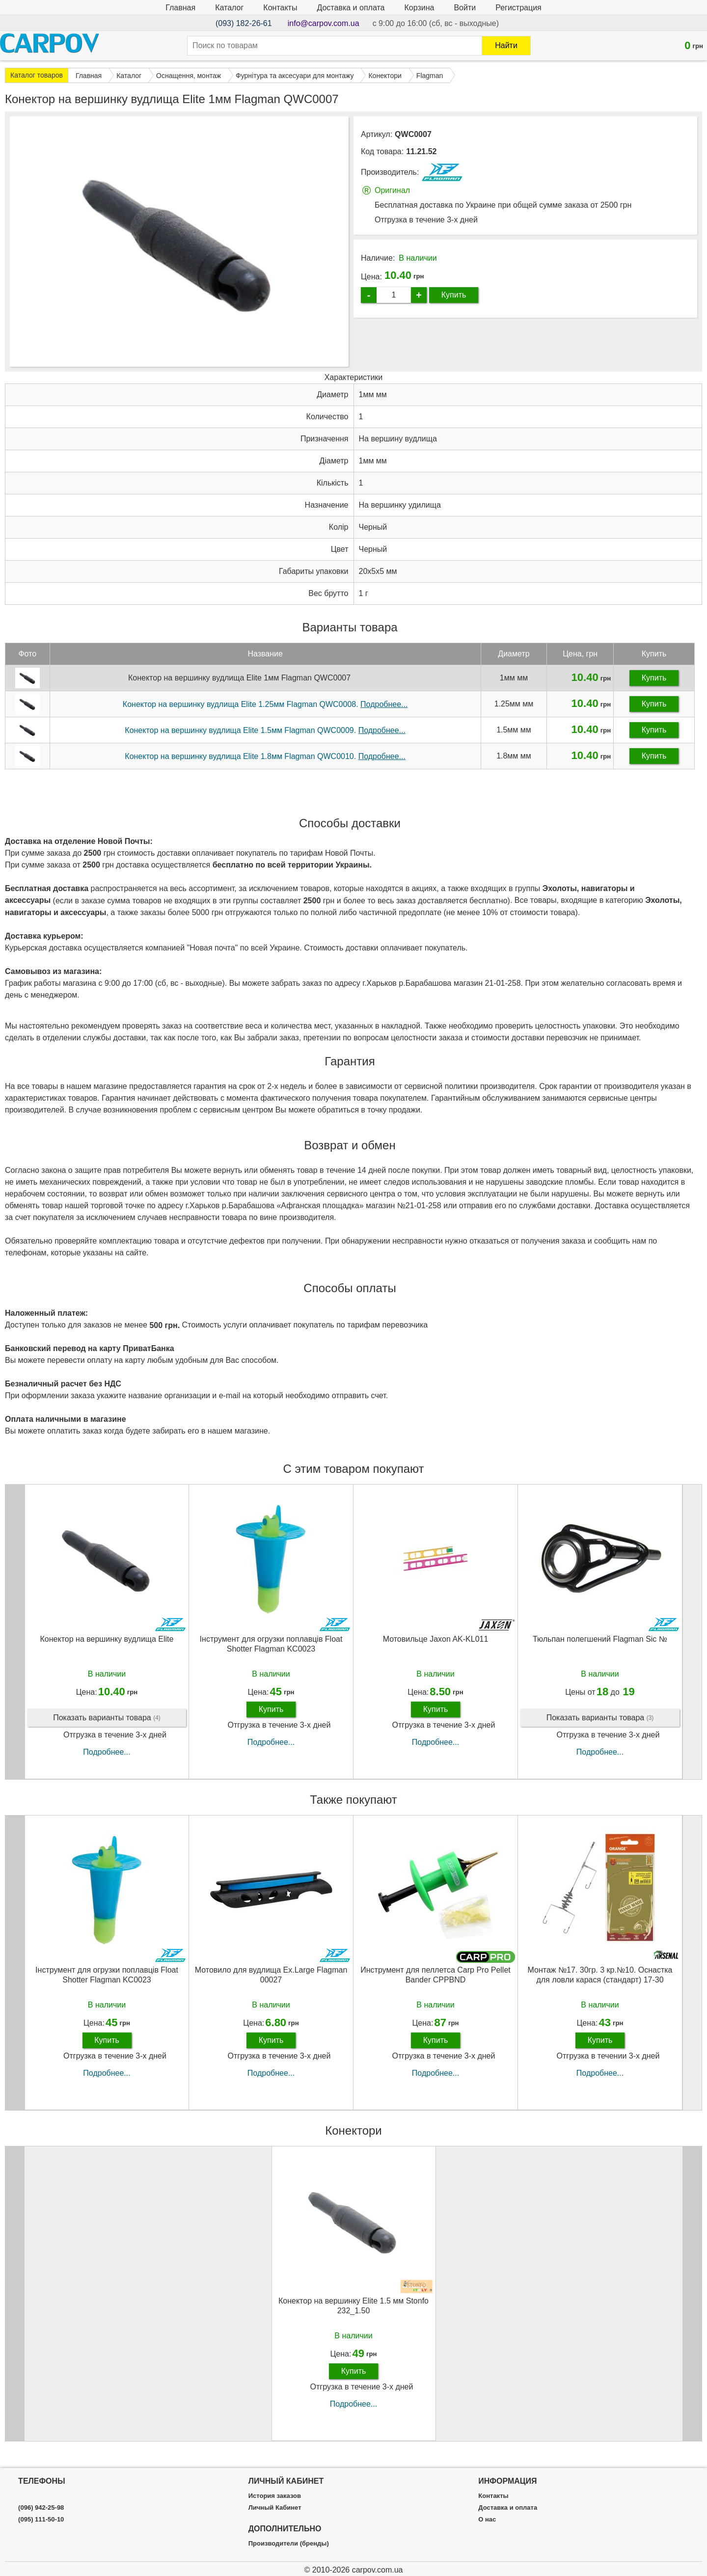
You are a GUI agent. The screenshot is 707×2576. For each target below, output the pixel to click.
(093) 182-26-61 (244, 23)
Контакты (280, 7)
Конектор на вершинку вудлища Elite (107, 1646)
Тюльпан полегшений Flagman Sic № (600, 1646)
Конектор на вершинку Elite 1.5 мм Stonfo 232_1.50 (353, 2312)
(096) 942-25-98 (41, 2507)
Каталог (229, 7)
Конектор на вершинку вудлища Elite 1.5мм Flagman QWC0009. (265, 737)
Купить (453, 295)
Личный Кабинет (274, 2507)
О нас (487, 2519)
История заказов (274, 2496)
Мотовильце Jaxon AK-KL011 (436, 1646)
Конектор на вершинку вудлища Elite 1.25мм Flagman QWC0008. (265, 711)
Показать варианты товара (107, 1725)
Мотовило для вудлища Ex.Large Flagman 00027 (271, 1981)
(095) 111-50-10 (41, 2519)
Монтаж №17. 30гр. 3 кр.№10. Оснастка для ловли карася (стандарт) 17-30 (599, 1981)
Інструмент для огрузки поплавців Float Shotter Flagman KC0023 (271, 1650)
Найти (506, 45)
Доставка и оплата (350, 7)
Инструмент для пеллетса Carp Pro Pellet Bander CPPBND (435, 1981)
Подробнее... (106, 1759)
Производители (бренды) (288, 2543)
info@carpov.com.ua (323, 23)
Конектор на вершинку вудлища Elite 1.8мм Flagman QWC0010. (265, 763)
